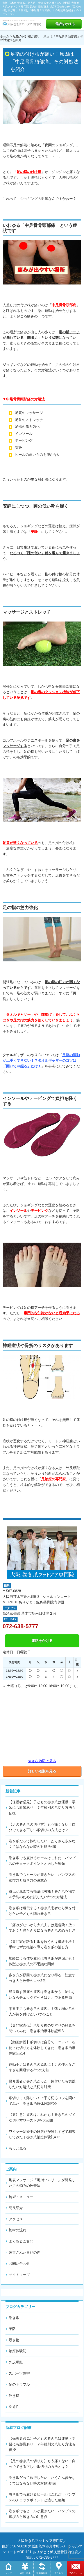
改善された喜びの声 (24, 2252)
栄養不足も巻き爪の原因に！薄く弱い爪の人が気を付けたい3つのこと (42, 2011)
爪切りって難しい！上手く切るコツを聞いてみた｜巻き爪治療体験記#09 (42, 2101)
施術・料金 (25, 2573)
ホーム (4, 36)
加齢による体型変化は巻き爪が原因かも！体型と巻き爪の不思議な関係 (42, 1961)
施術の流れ (17, 2230)
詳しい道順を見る (42, 1771)
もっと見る (17, 2148)
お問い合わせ (19, 2263)
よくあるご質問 (21, 2241)
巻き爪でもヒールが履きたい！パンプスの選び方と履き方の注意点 (42, 1877)
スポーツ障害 (19, 2373)
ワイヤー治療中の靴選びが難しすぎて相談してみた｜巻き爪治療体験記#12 (42, 2134)
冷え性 (14, 2406)
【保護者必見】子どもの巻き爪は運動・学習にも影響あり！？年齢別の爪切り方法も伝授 (42, 1807)
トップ (8, 2573)
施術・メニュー (21, 2197)
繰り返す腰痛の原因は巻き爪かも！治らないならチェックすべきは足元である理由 (42, 1994)
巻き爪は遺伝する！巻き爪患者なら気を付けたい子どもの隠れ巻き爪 (42, 1911)
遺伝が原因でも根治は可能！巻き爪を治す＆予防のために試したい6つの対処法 (42, 1894)
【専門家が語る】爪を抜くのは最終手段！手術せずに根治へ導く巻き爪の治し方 (42, 1944)
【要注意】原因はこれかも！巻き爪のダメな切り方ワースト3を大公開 (42, 2117)
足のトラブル (19, 2384)
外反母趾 (16, 2362)
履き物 (14, 2340)
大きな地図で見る (42, 1761)
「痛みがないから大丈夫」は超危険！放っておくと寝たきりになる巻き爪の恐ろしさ (42, 1927)
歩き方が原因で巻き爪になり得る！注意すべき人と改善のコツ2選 (42, 1978)
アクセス (58, 2573)
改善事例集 (41, 2573)
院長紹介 (16, 2208)
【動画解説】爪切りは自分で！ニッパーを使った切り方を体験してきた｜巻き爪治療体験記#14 (42, 2047)
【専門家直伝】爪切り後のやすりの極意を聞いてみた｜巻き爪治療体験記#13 (42, 2028)
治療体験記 (17, 2351)
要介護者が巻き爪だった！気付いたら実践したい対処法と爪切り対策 (42, 2084)
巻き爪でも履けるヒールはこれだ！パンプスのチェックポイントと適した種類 (42, 1860)
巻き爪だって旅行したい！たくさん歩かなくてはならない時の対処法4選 (42, 1844)
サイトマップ (19, 2275)
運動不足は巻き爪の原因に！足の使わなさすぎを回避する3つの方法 (42, 2067)
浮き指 (14, 2395)
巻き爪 (14, 2318)
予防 (12, 2329)
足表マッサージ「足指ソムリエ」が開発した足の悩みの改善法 (42, 2183)
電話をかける (42, 1641)
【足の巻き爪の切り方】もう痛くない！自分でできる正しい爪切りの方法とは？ (42, 1827)
